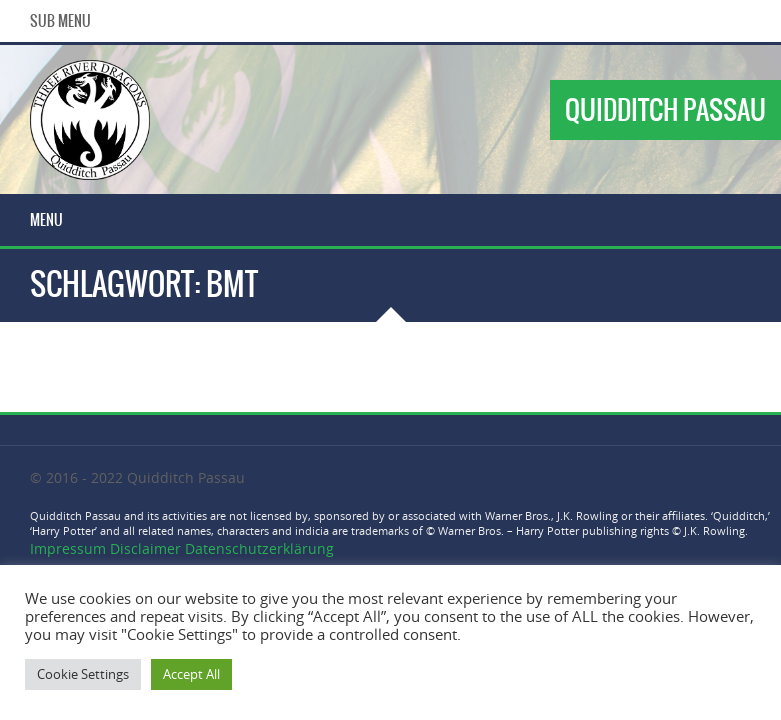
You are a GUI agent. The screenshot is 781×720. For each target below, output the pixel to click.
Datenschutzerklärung (259, 548)
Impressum (70, 548)
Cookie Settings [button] (83, 674)
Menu (46, 220)
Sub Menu (60, 21)
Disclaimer (145, 548)
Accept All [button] (191, 674)
